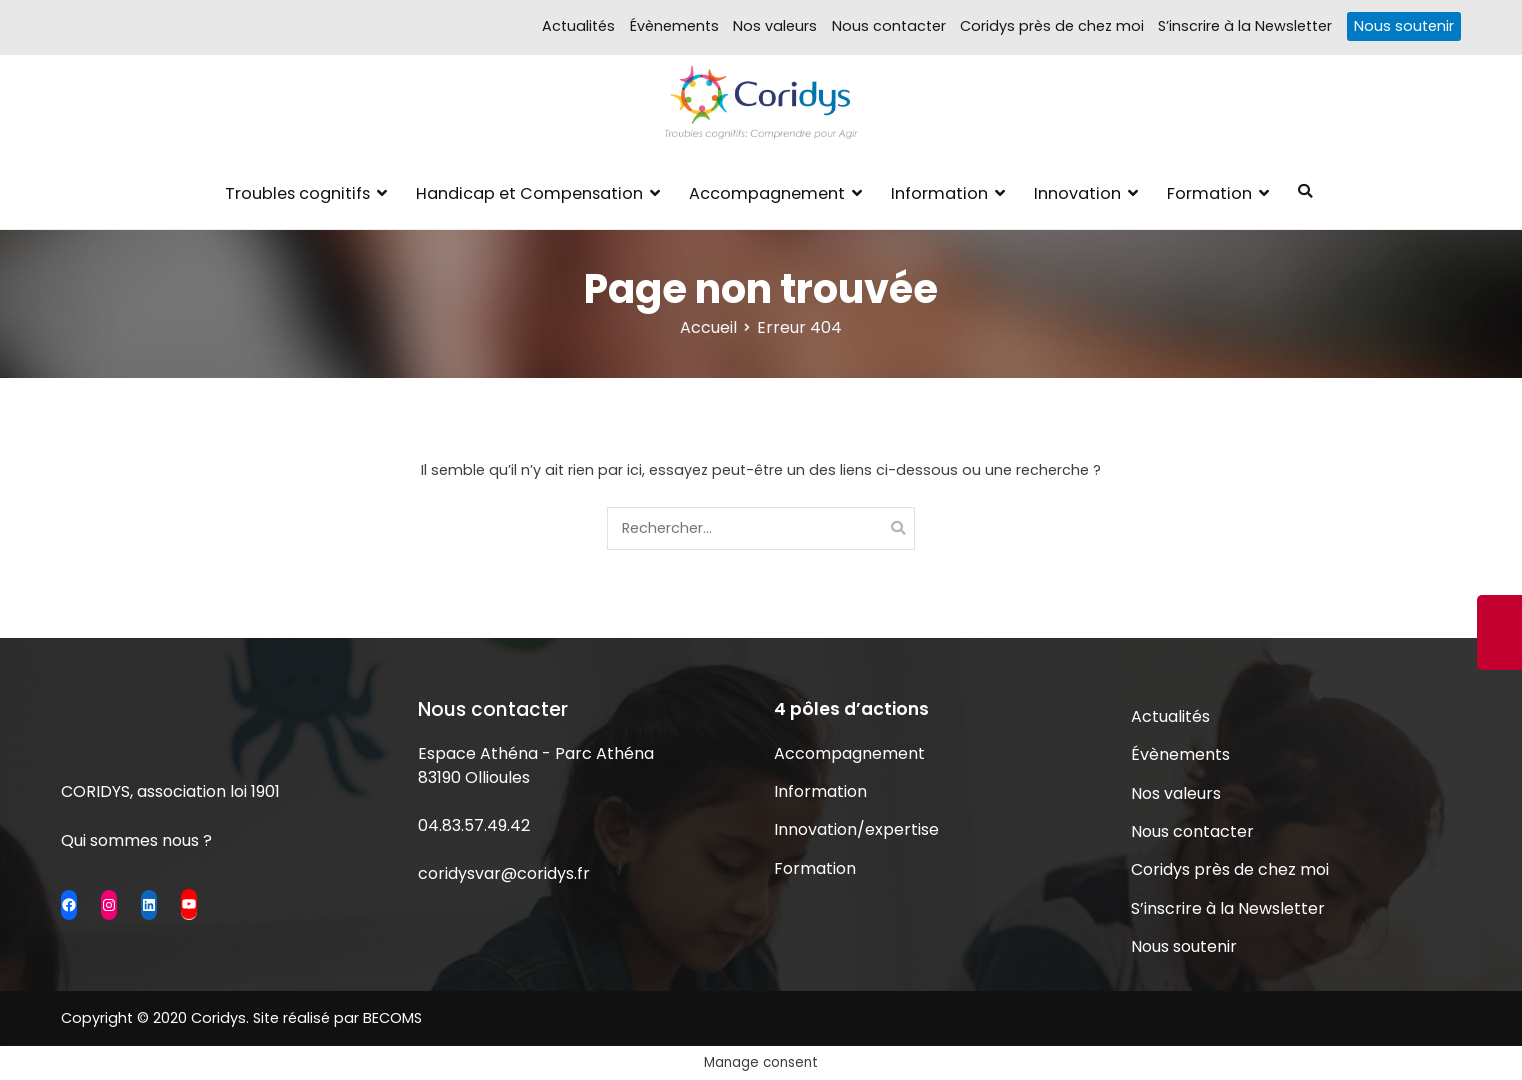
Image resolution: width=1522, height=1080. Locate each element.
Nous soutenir (1404, 26)
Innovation (1077, 193)
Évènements (674, 26)
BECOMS (392, 1018)
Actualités (578, 26)
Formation (1209, 193)
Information (939, 193)
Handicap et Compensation (529, 193)
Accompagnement (767, 193)
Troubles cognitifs (297, 193)
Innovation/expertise (856, 829)
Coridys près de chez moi (1052, 26)
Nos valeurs (775, 26)
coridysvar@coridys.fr (504, 873)
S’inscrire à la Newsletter (1245, 26)
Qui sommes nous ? (136, 840)
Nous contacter (889, 26)
